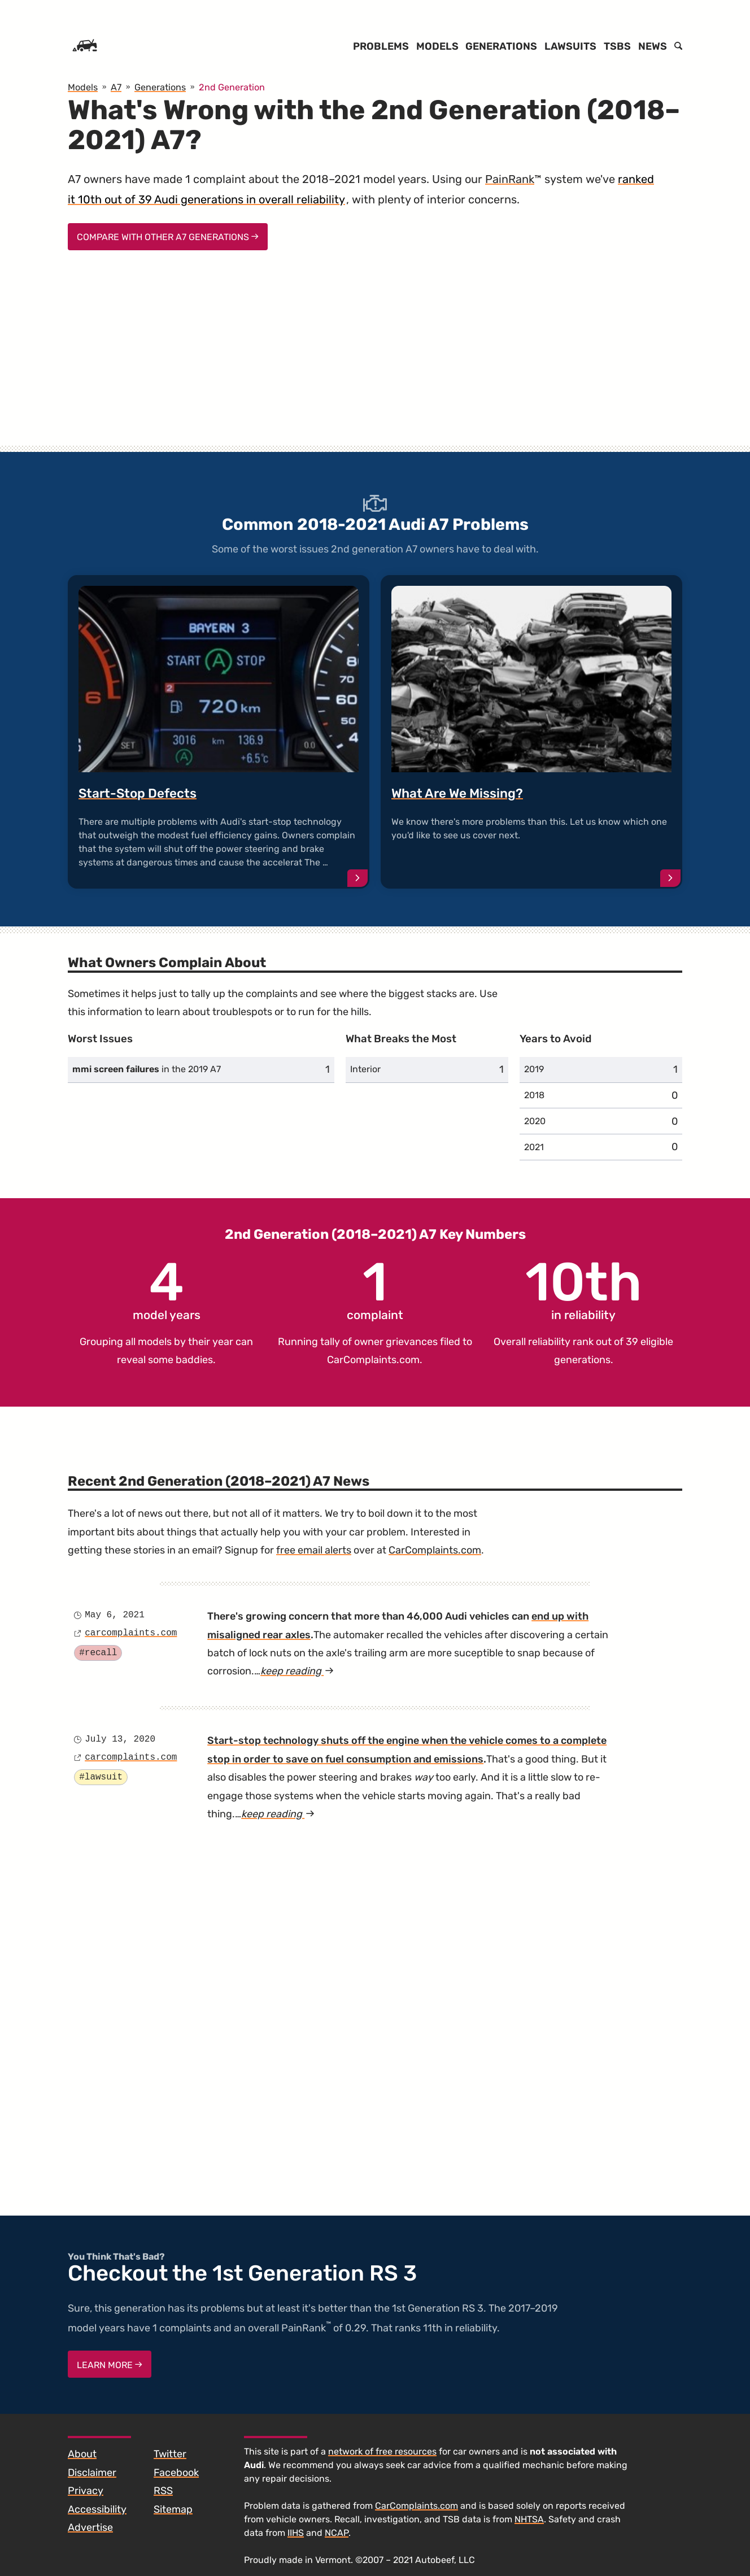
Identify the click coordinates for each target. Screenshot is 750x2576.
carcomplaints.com (131, 1633)
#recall (98, 1653)
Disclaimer (92, 2472)
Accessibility (97, 2509)
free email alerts (313, 1550)
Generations (501, 46)
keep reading (297, 1671)
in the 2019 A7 (146, 1069)
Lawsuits (570, 46)
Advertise (90, 2527)
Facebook (176, 2472)
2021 (534, 1147)
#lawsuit (101, 1777)
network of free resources (382, 2451)
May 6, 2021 (115, 1615)
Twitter (170, 2454)
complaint (375, 1289)
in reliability (583, 1289)
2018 (534, 1095)
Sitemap (173, 2509)
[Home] (85, 46)
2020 (535, 1121)
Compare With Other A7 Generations (168, 237)
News (652, 46)
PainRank (509, 179)
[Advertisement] (375, 358)
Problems (381, 46)
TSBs (617, 46)
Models (437, 46)
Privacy (85, 2490)
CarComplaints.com (373, 1360)
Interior (365, 1069)
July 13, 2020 (120, 1739)
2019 (534, 1069)
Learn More (109, 2365)
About (82, 2454)
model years (166, 1289)
